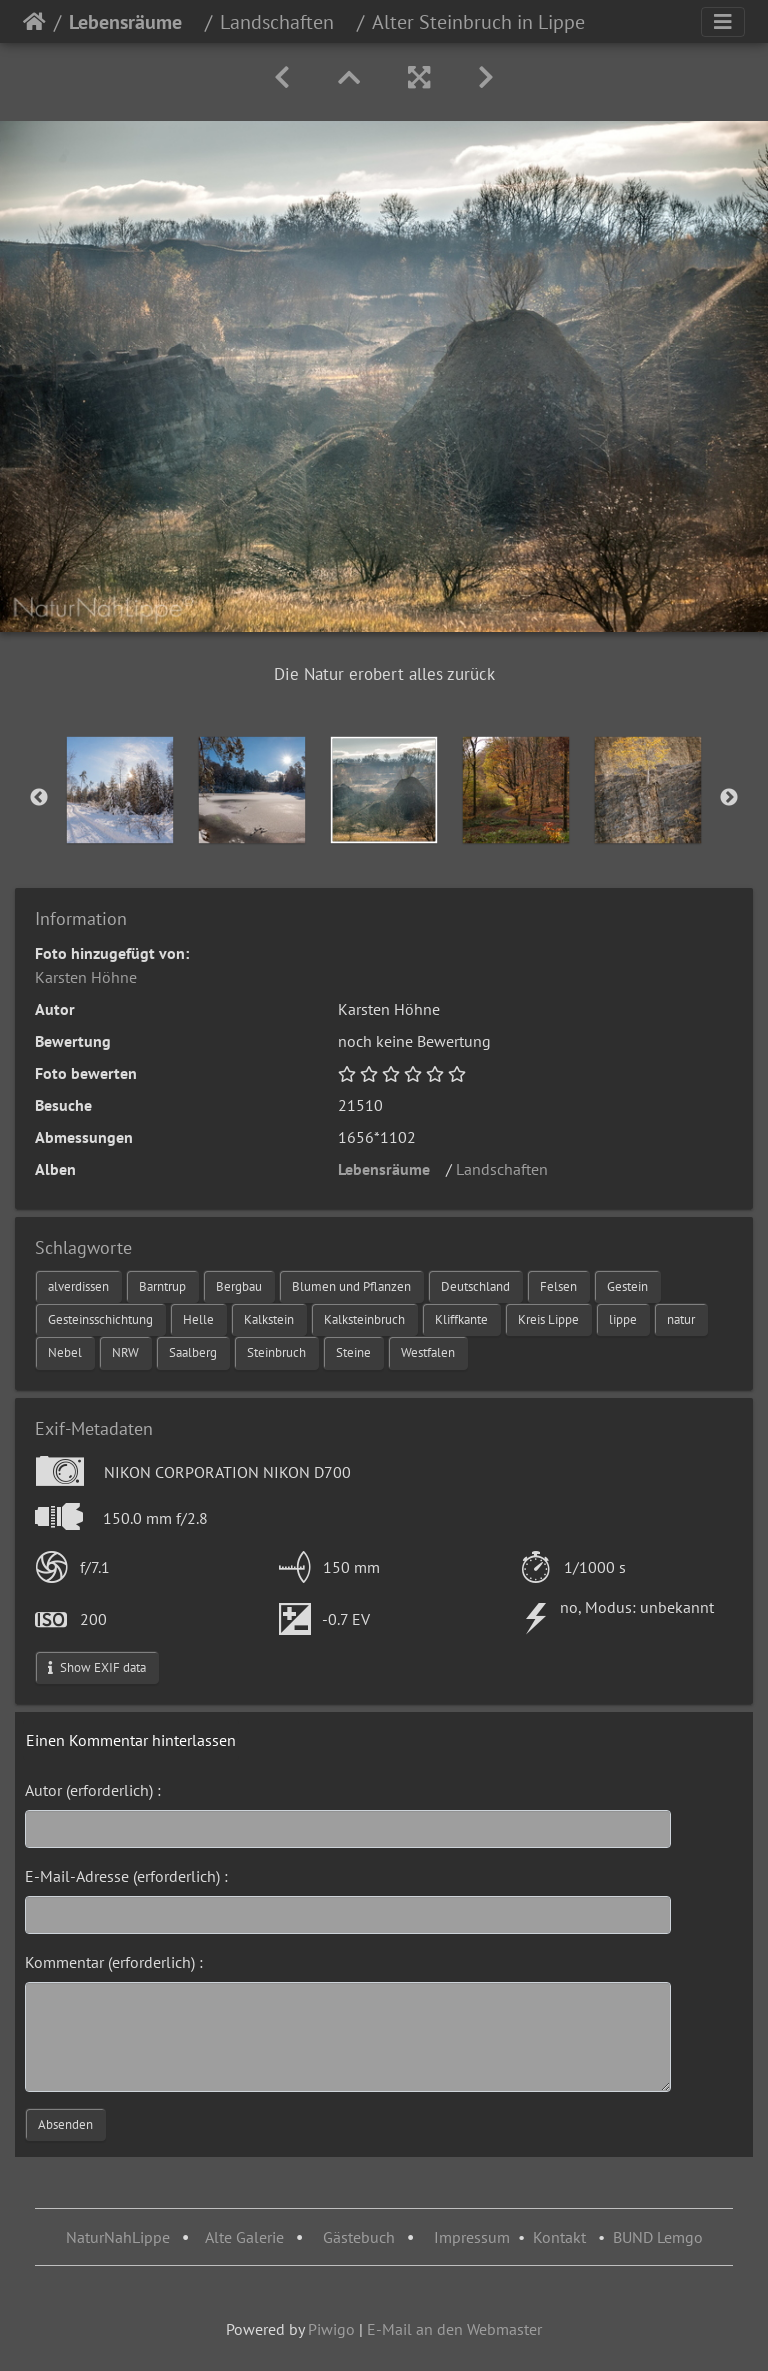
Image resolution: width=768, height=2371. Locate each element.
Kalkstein (269, 1319)
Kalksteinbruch (364, 1319)
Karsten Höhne (86, 977)
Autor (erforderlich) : (93, 1790)
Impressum (472, 2237)
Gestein (627, 1286)
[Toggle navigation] (723, 22)
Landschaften (284, 22)
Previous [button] (39, 798)
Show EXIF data (97, 1667)
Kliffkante (461, 1319)
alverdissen (78, 1286)
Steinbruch (276, 1352)
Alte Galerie (244, 2237)
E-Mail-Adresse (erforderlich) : (126, 1876)
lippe (623, 1319)
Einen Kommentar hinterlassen (131, 1740)
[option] (120, 790)
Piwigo (331, 2329)
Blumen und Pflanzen (351, 1286)
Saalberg (193, 1352)
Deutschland (475, 1286)
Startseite (34, 22)
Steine (353, 1352)
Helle (198, 1319)
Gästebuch (361, 2237)
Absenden (65, 2124)
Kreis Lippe (548, 1319)
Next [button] (729, 798)
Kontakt (559, 2237)
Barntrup (162, 1286)
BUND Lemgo (658, 2237)
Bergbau (239, 1286)
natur (681, 1319)
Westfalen (428, 1352)
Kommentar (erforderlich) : (114, 1962)
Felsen (558, 1286)
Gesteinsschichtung (100, 1319)
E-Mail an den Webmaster (454, 2329)
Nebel (65, 1352)
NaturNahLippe (118, 2237)
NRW (125, 1352)
